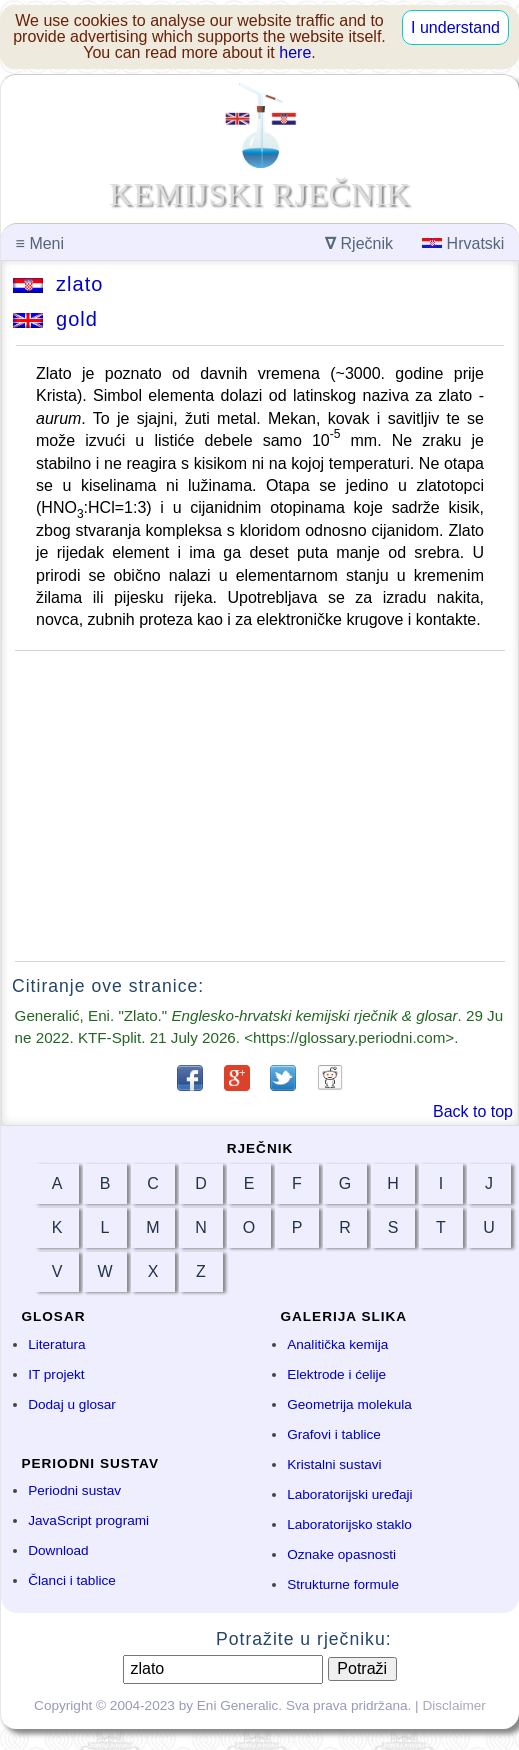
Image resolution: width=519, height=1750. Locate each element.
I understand (455, 27)
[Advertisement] (260, 806)
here (295, 52)
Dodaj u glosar (72, 1404)
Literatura (56, 1344)
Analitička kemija (337, 1344)
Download (58, 1550)
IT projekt (56, 1374)
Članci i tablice (72, 1580)
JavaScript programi (88, 1520)
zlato (58, 284)
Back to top (473, 1111)
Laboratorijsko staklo (349, 1524)
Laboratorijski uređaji (349, 1494)
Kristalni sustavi (334, 1464)
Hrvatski (463, 243)
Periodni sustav (74, 1490)
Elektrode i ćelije (336, 1374)
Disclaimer (453, 1705)
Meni (40, 243)
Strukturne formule (343, 1584)
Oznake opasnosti (341, 1554)
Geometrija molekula (349, 1404)
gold (55, 319)
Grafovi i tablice (334, 1434)
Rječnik (359, 243)
